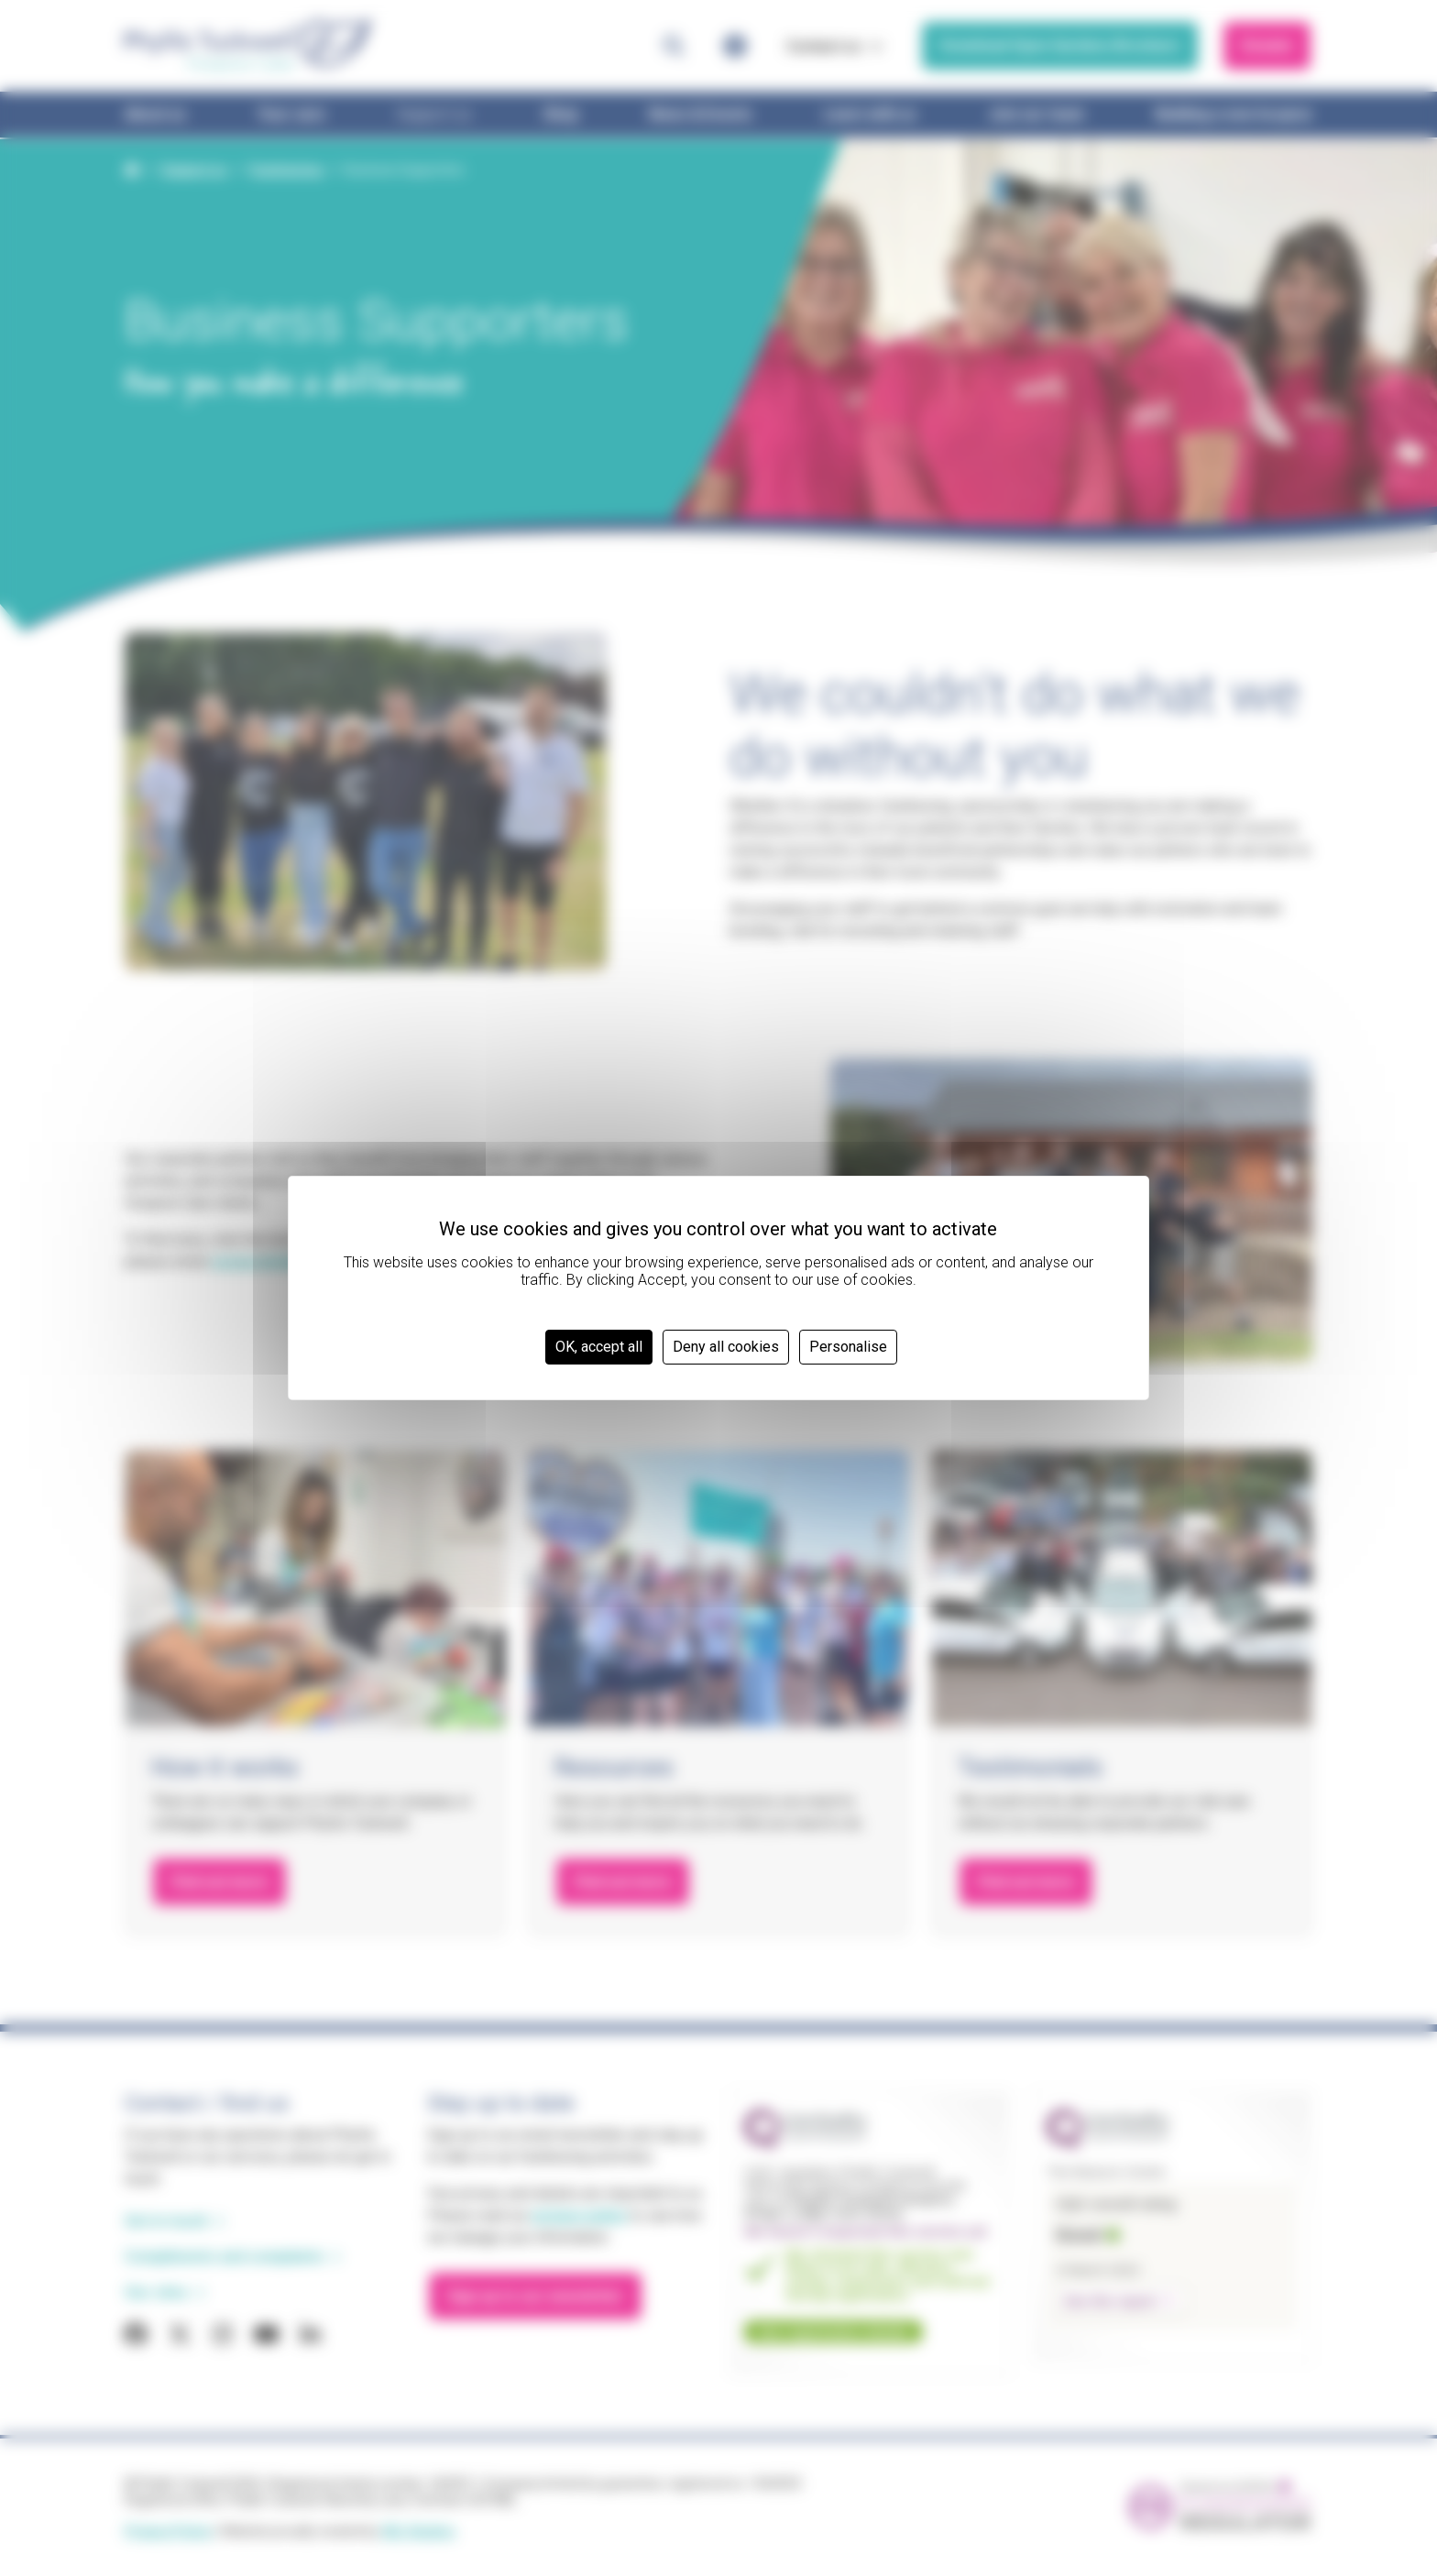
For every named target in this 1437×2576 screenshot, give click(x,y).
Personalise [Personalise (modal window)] (848, 1346)
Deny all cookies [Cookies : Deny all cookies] (726, 1346)
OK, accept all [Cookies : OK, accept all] (598, 1346)
